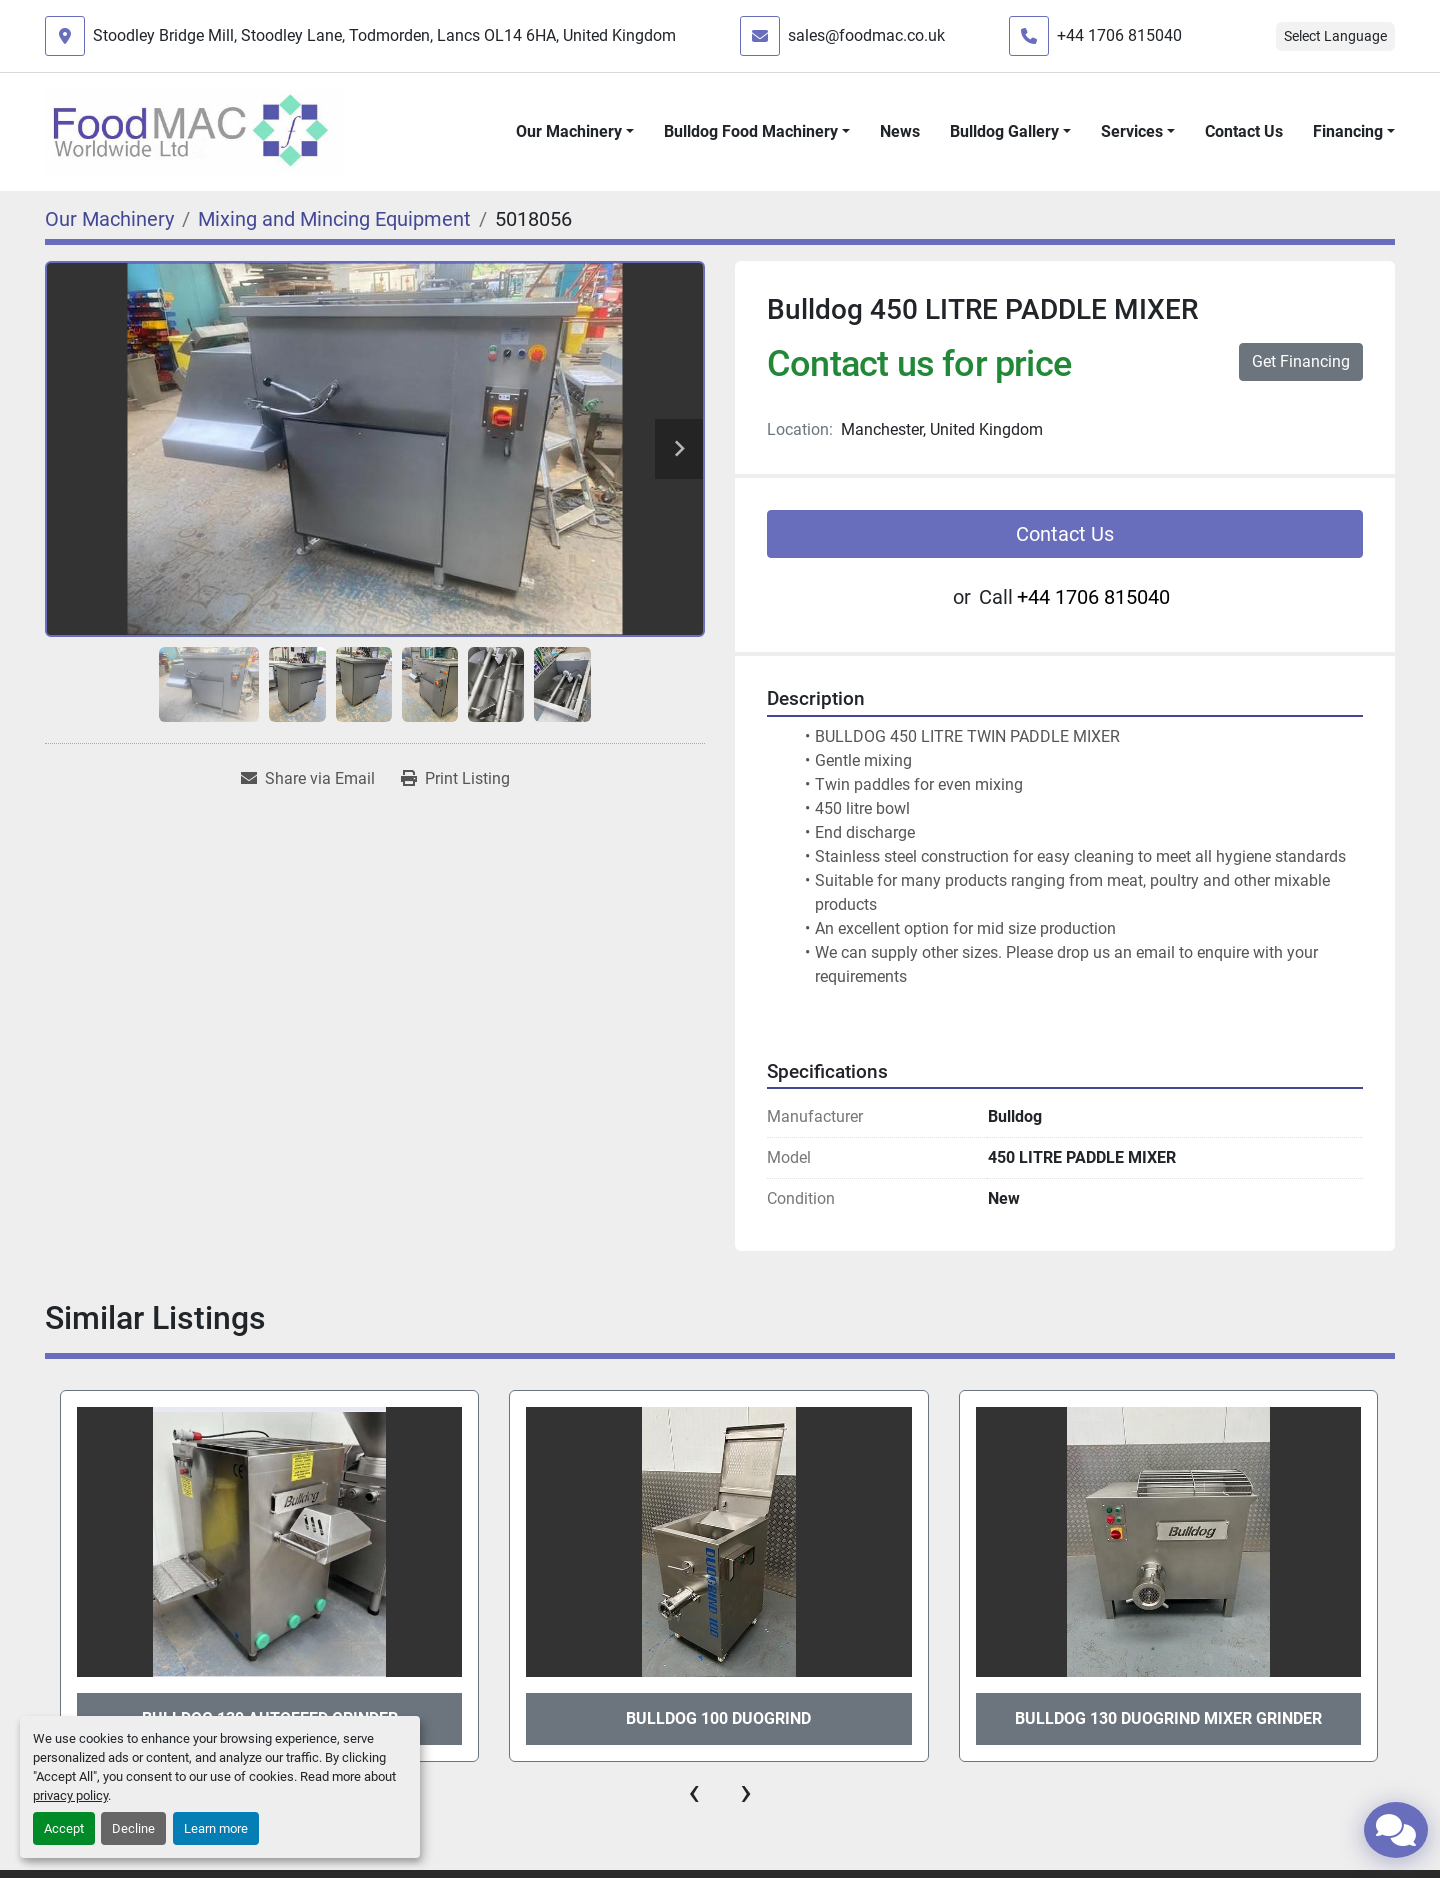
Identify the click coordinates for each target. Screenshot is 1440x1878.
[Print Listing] (455, 779)
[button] (575, 132)
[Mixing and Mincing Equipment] (334, 219)
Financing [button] (1348, 131)
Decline (133, 1828)
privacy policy (70, 1795)
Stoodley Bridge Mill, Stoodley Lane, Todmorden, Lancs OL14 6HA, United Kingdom (384, 35)
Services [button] (1132, 131)
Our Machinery (569, 131)
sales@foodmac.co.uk (866, 35)
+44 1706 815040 (1119, 35)
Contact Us (1244, 131)
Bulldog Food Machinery (751, 131)
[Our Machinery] (109, 219)
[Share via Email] (308, 779)
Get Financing (1301, 361)
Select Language (1335, 36)
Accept (64, 1828)
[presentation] (694, 1792)
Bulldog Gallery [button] (1004, 131)
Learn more (216, 1828)
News (900, 131)
